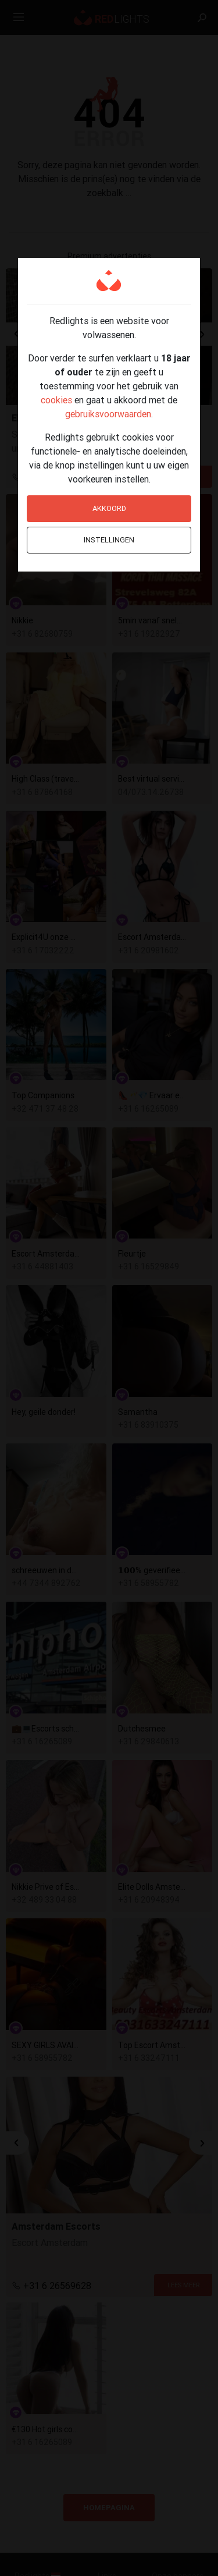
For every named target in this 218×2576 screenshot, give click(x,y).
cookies (56, 400)
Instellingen (109, 540)
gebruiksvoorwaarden (108, 414)
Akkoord (109, 508)
